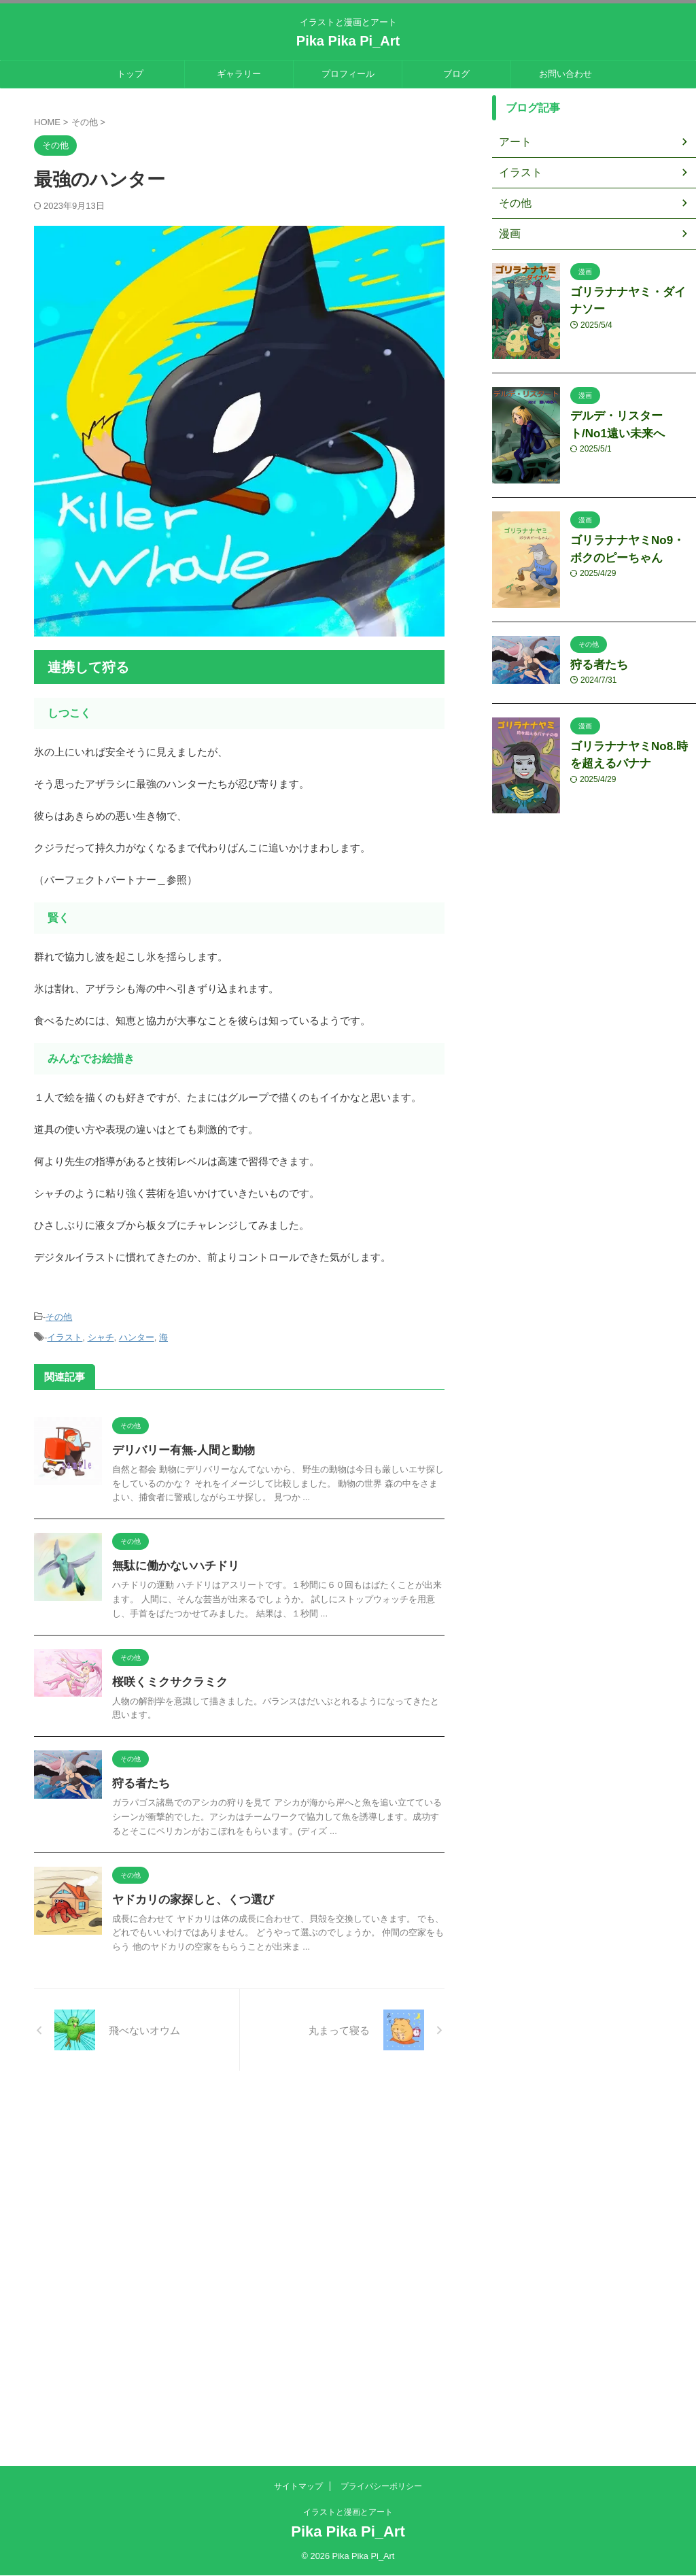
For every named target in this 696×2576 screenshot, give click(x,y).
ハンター (136, 1334)
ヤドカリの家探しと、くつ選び (256, 2027)
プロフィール (348, 74)
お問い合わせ (565, 74)
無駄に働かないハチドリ (240, 1610)
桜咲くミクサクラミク (234, 1774)
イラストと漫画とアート (348, 2512)
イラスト (64, 1334)
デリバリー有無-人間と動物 (247, 1446)
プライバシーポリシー (381, 2486)
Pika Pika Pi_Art (348, 40)
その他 (59, 1316)
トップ (130, 74)
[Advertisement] (348, 2373)
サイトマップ (298, 2486)
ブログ (456, 74)
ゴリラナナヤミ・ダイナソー (632, 291)
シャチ (101, 1334)
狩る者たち (207, 1897)
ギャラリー (239, 74)
